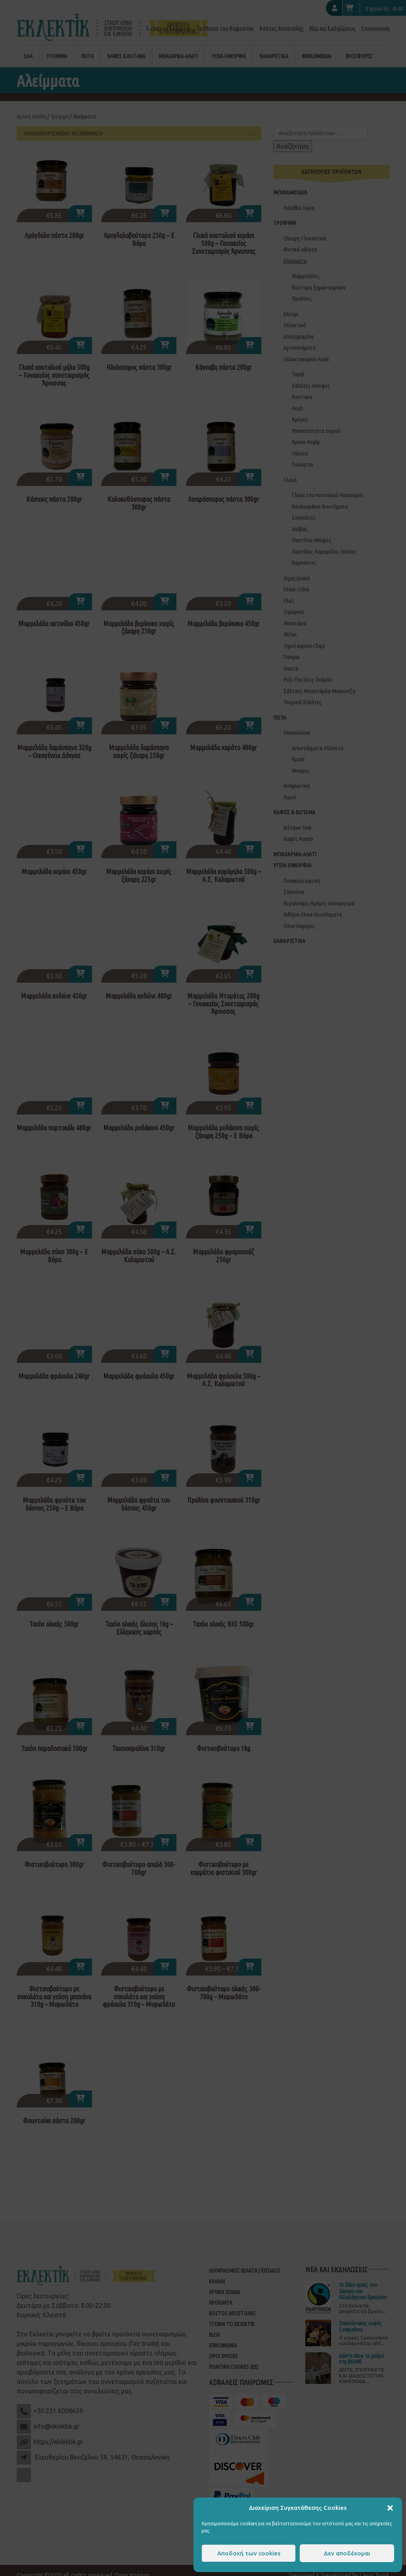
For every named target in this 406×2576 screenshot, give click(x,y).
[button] (390, 2508)
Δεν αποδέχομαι (347, 2553)
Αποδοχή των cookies (248, 2553)
